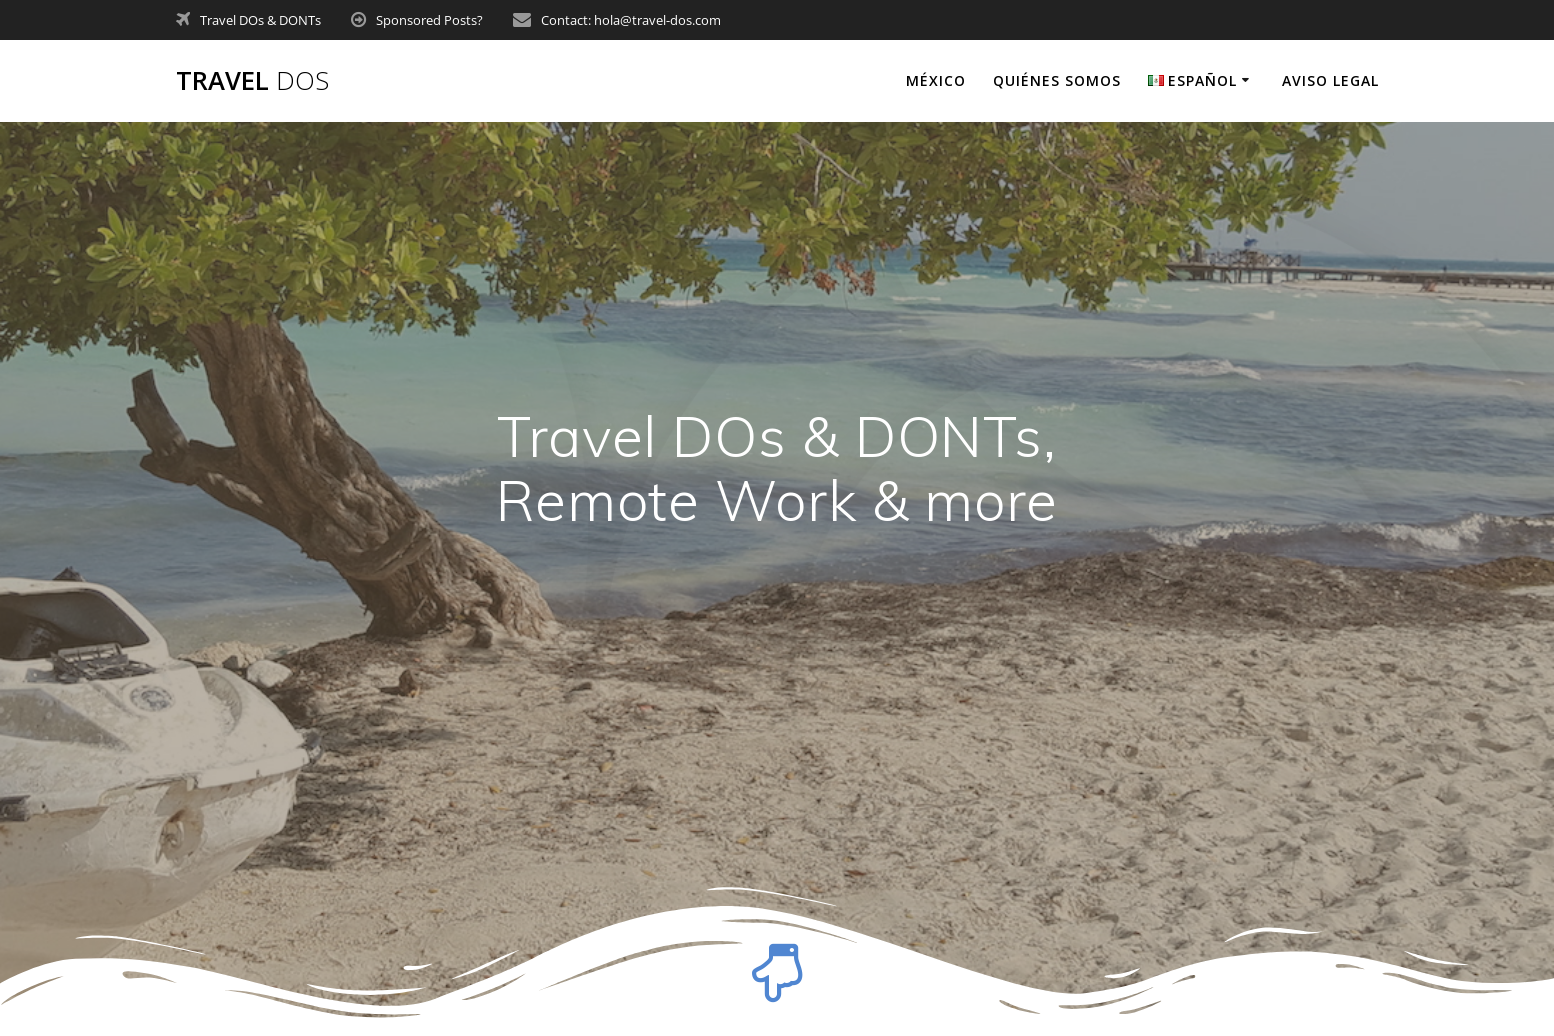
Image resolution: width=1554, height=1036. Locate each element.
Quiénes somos (1057, 80)
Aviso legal (1330, 80)
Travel (252, 81)
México (936, 80)
